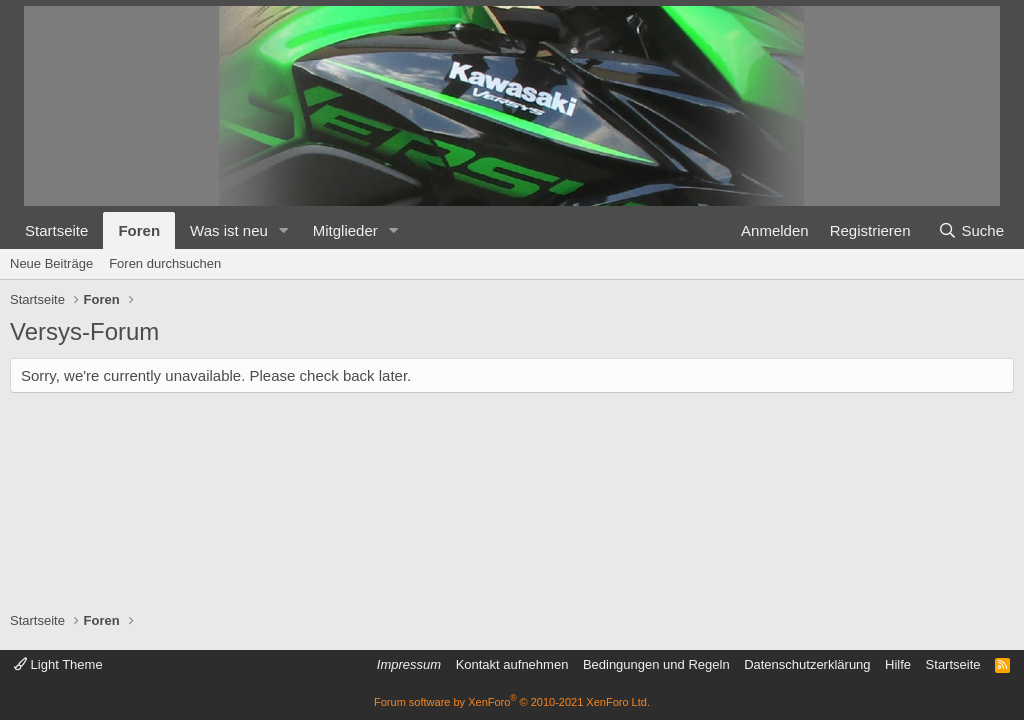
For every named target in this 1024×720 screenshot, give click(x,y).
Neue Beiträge (51, 263)
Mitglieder (345, 230)
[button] (284, 230)
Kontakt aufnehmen (512, 664)
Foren (139, 230)
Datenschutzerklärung (807, 664)
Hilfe (898, 664)
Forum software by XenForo (512, 702)
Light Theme (58, 664)
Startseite (56, 230)
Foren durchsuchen (165, 263)
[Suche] (971, 230)
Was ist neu (229, 230)
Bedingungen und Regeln (656, 664)
